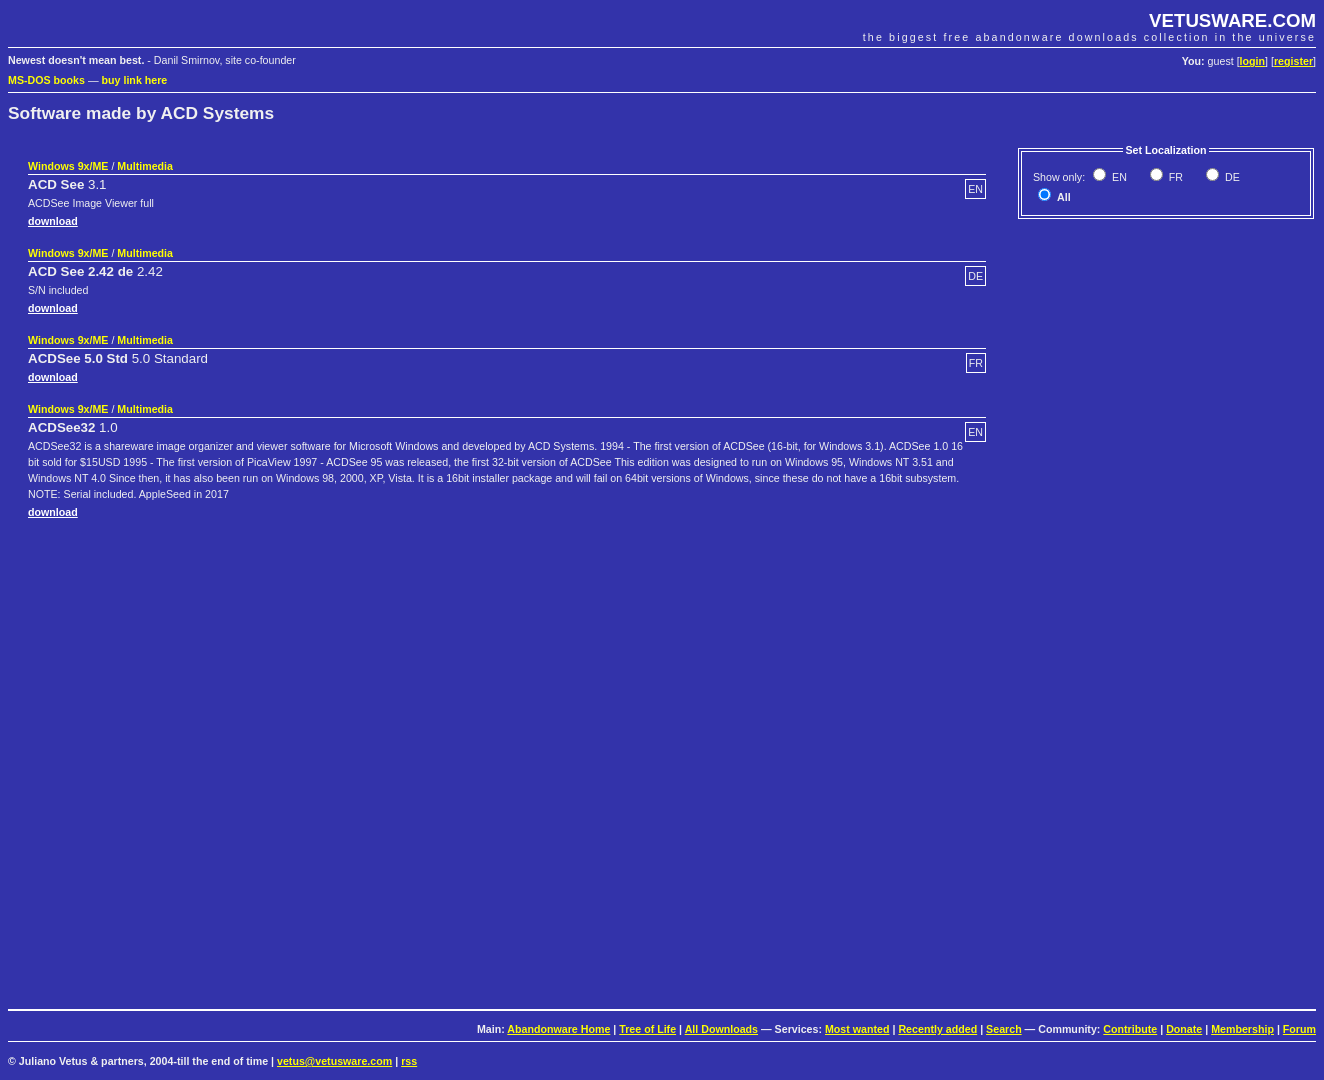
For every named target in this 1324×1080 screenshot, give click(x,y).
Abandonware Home (558, 1029)
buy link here (135, 80)
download (53, 221)
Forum (1299, 1029)
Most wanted (857, 1029)
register (1293, 61)
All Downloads (721, 1029)
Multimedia (145, 166)
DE (1231, 177)
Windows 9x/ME (68, 166)
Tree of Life (647, 1029)
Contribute (1130, 1029)
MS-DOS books (46, 80)
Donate (1184, 1029)
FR (1174, 177)
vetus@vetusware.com (334, 1061)
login (1252, 61)
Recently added (937, 1029)
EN (1118, 177)
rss (409, 1061)
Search (1004, 1029)
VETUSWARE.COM (1232, 20)
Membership (1242, 1029)
